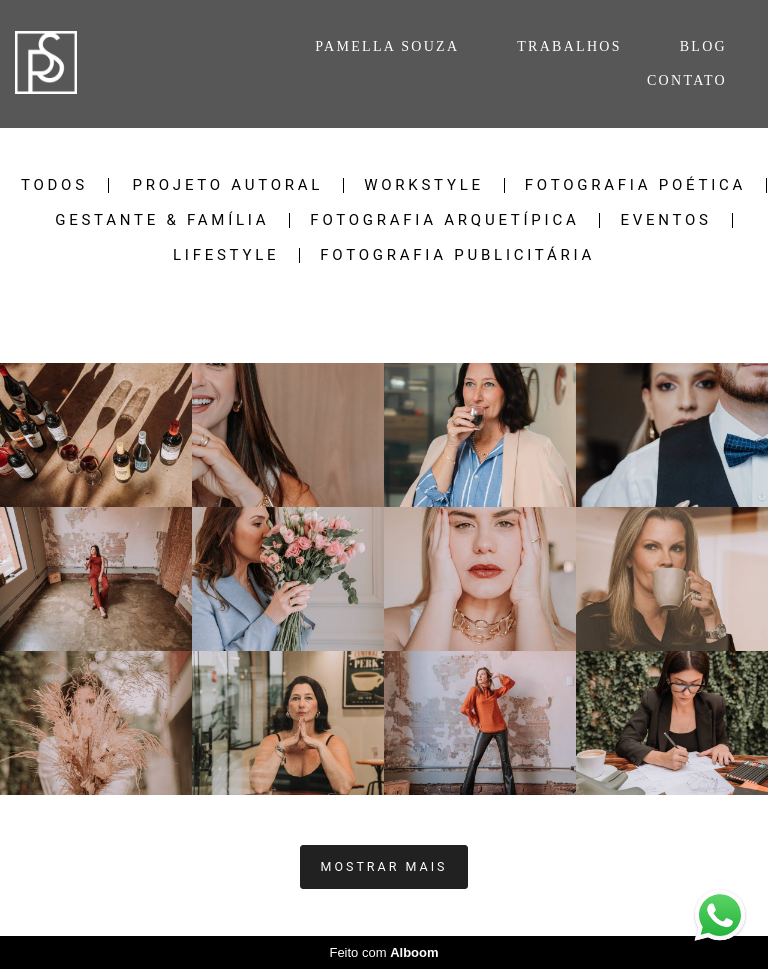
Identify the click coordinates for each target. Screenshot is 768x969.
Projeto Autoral (228, 185)
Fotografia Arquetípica (444, 220)
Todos (54, 185)
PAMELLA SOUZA (387, 46)
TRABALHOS (569, 46)
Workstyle (424, 185)
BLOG (703, 46)
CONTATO (687, 80)
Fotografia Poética (635, 185)
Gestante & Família (162, 220)
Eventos (665, 220)
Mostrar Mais (384, 866)
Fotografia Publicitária (457, 255)
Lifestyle (226, 255)
